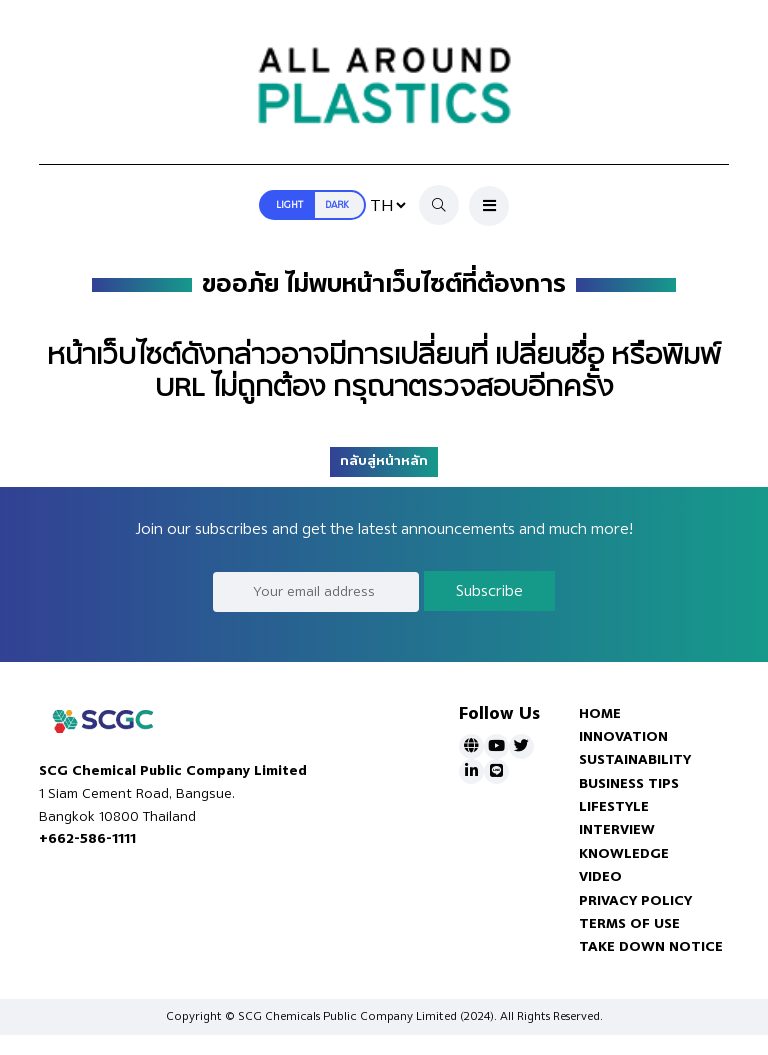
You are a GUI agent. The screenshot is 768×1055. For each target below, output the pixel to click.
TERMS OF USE (629, 923)
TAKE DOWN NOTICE (651, 946)
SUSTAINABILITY (635, 759)
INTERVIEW (617, 829)
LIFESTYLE (614, 806)
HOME (600, 713)
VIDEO (600, 876)
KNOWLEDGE (624, 853)
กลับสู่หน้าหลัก (384, 461)
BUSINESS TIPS (629, 783)
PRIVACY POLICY (635, 900)
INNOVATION (623, 736)
